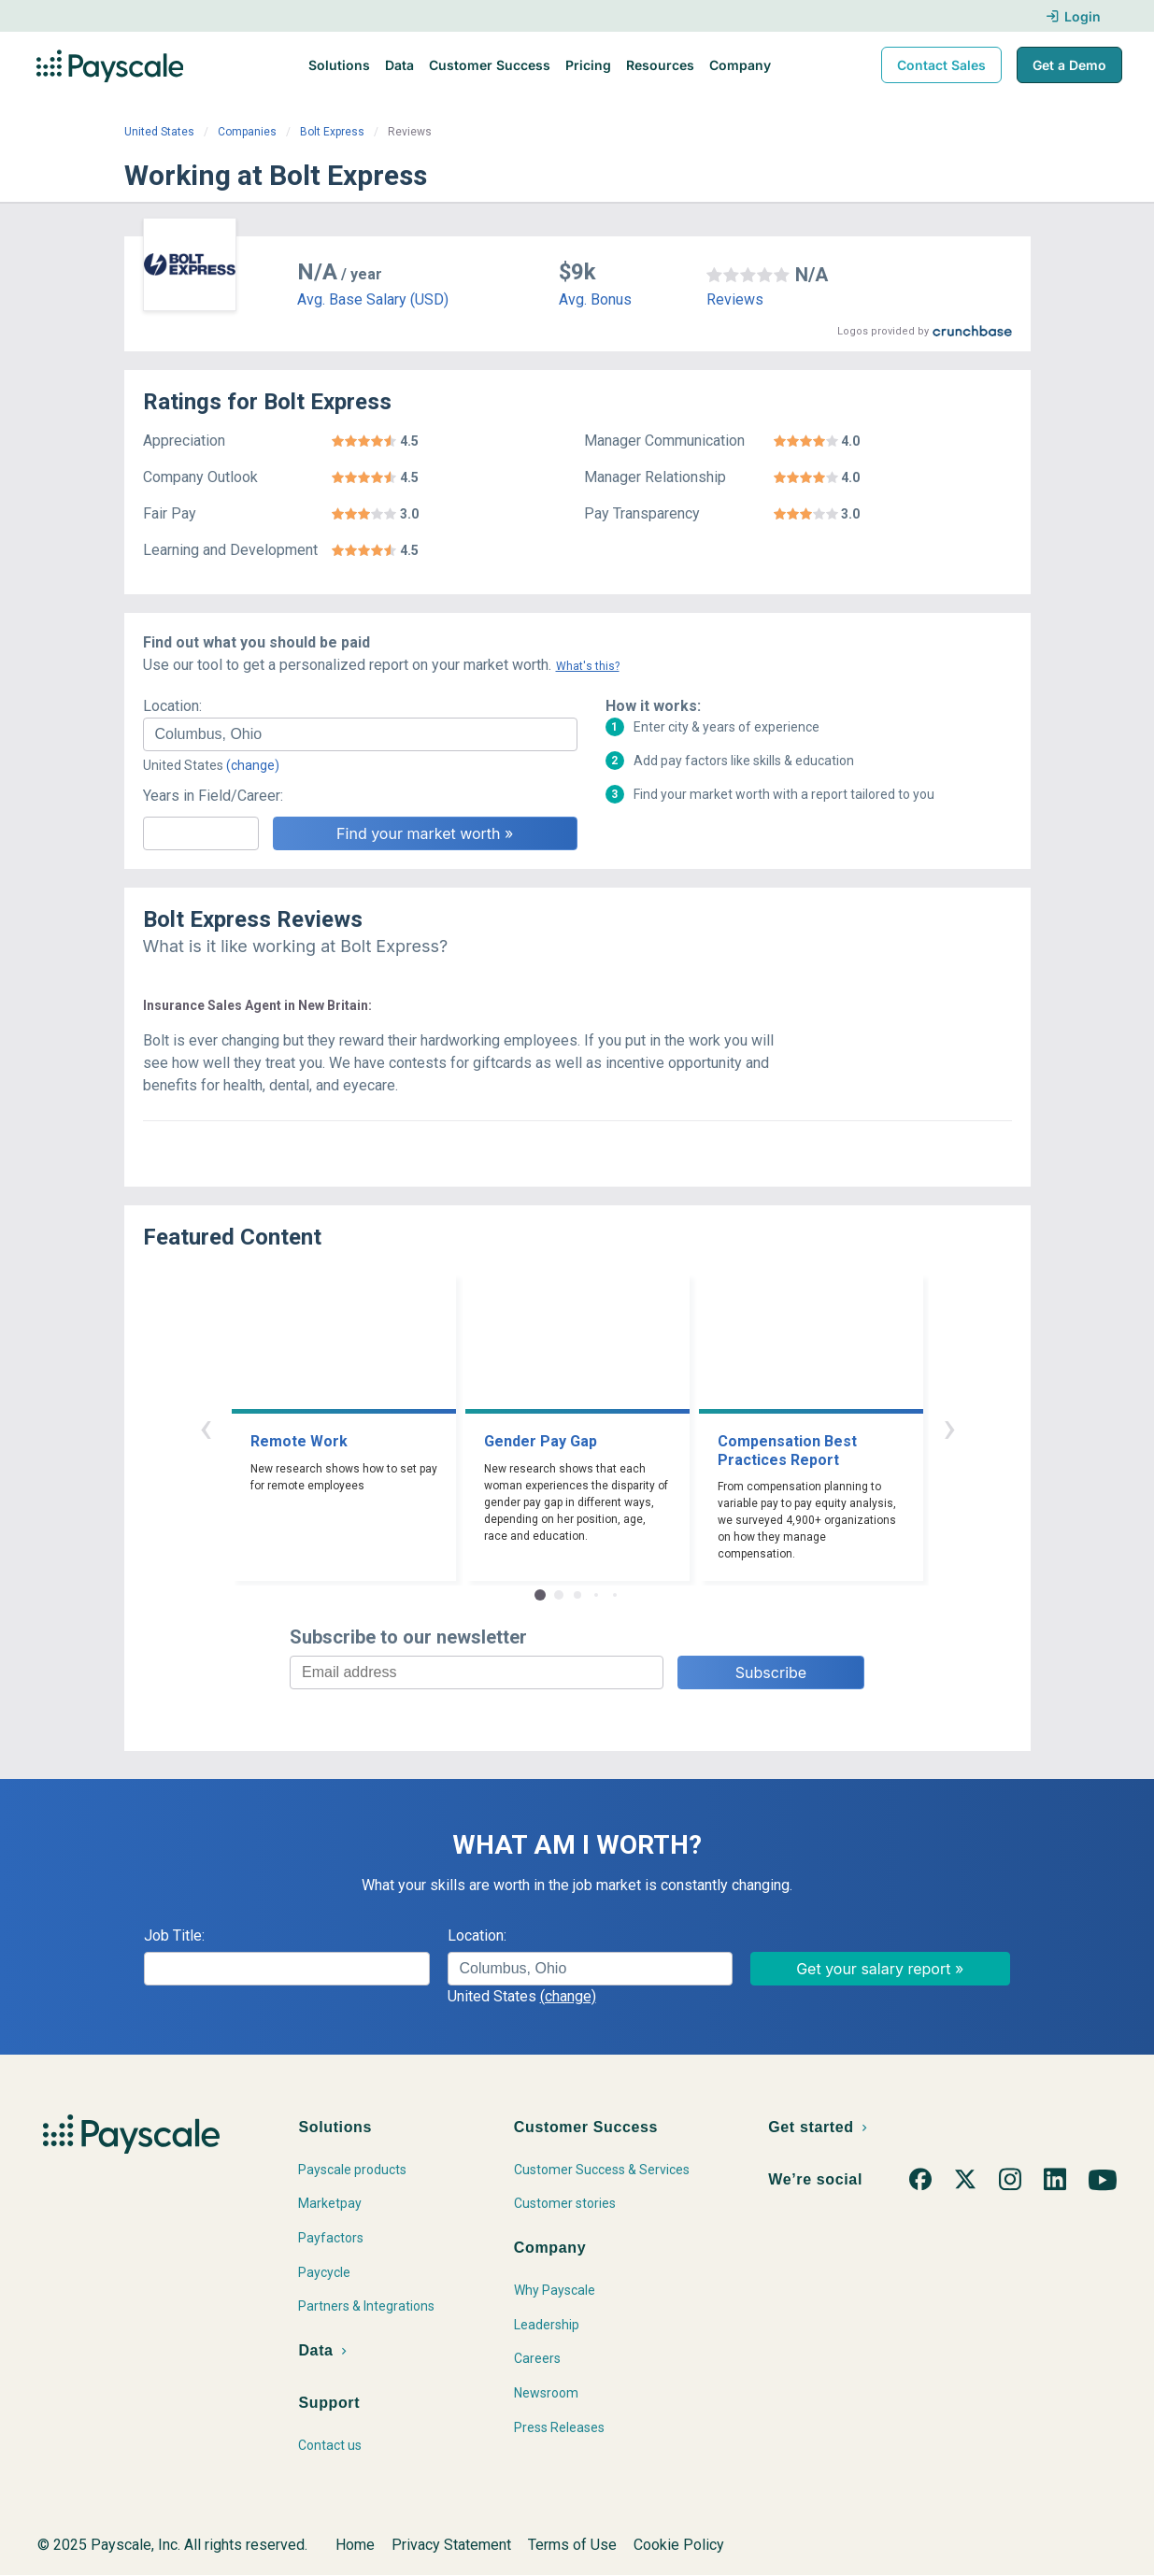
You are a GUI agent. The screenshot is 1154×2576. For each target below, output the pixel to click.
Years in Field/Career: (213, 795)
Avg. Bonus (595, 299)
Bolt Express (332, 131)
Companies (247, 131)
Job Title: (174, 1935)
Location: (172, 706)
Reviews (734, 299)
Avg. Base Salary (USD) (373, 299)
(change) (252, 765)
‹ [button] (205, 1427)
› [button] (949, 1427)
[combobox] (360, 734)
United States (159, 131)
